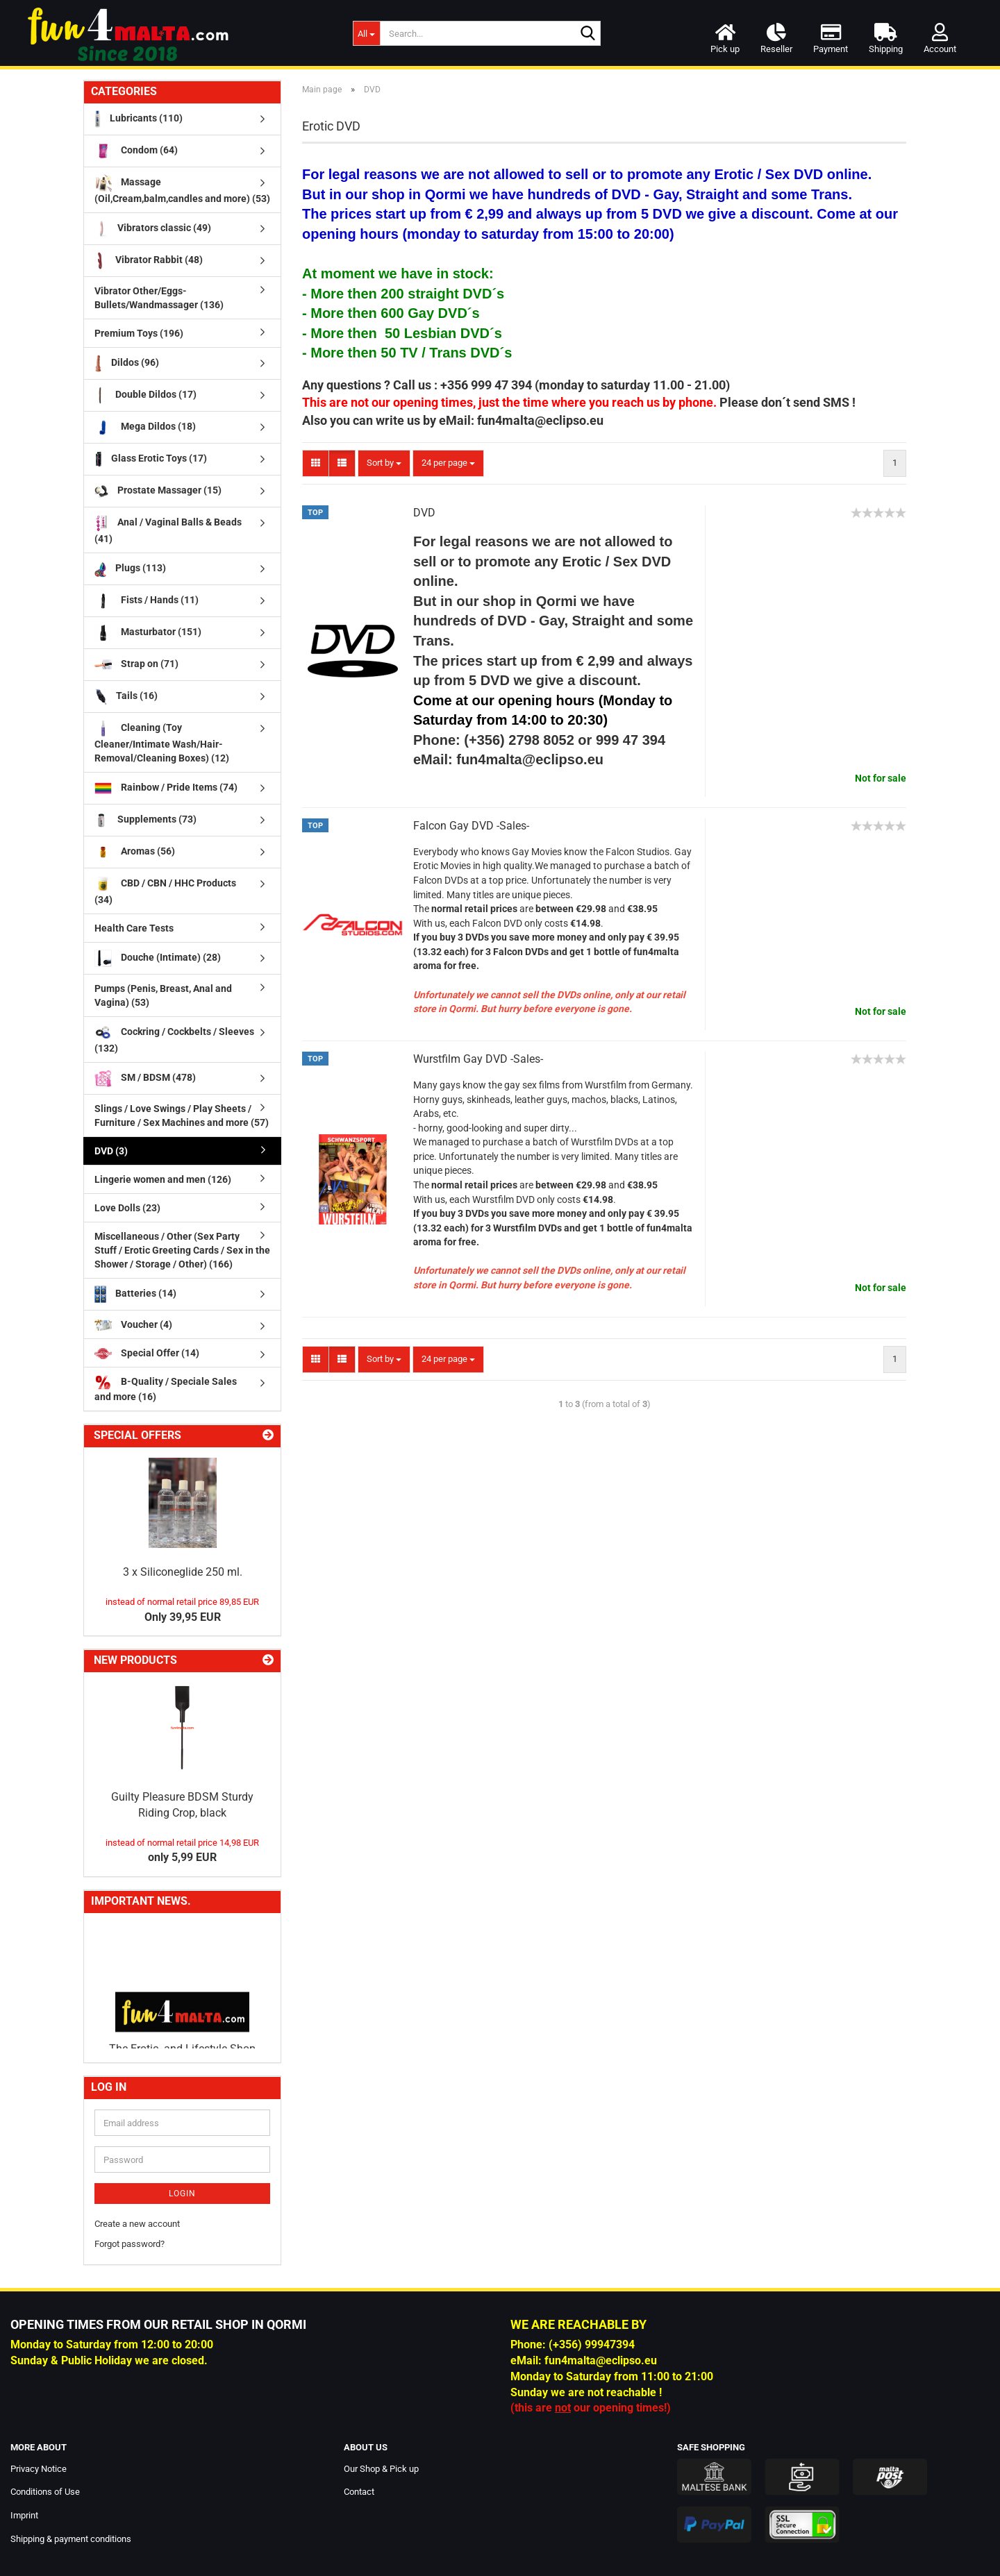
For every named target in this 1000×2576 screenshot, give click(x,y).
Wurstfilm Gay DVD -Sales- (478, 1059)
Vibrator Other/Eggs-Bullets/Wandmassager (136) (159, 297)
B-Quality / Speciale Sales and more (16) (165, 1388)
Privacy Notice (38, 2469)
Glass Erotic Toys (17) (150, 459)
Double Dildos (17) (145, 395)
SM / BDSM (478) (145, 1078)
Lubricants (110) (138, 119)
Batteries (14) (135, 1294)
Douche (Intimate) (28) (157, 958)
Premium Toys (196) (138, 333)
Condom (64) (136, 151)
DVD (424, 512)
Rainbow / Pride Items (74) (166, 788)
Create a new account (137, 2224)
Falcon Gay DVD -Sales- (471, 825)
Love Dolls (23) (127, 1207)
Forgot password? (129, 2244)
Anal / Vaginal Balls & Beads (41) (168, 529)
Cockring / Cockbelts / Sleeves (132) (174, 1039)
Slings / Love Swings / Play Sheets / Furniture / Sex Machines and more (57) (181, 1115)
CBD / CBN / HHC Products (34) (165, 890)
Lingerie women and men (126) (162, 1179)
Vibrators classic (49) (152, 228)
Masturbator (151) (147, 632)
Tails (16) (126, 696)
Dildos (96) (126, 363)
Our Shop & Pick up (381, 2469)
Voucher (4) (133, 1325)
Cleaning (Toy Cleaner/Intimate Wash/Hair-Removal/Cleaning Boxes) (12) (161, 742)
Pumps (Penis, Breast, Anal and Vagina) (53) (163, 995)
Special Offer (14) (146, 1353)
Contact (359, 2491)
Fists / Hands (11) (146, 600)
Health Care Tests (134, 928)
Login (182, 2193)
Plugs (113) (130, 569)
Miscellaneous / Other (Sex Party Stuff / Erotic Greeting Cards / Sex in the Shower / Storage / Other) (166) (182, 1250)
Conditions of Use (45, 2491)
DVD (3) (111, 1150)
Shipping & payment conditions (70, 2539)
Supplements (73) (145, 820)
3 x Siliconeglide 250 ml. (182, 1572)
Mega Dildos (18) (145, 427)
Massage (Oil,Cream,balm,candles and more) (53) (182, 189)
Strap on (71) (136, 664)
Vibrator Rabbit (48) (148, 260)
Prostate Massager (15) (158, 491)
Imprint (24, 2515)
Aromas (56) (134, 852)
